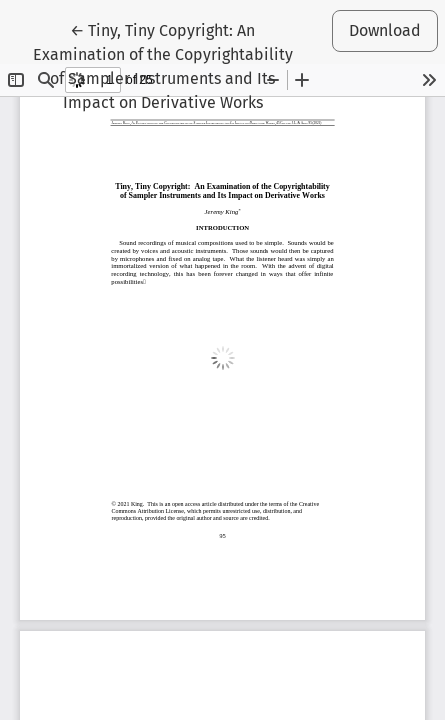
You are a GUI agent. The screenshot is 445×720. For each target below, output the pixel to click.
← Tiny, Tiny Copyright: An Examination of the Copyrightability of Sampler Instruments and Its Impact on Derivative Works (163, 65)
